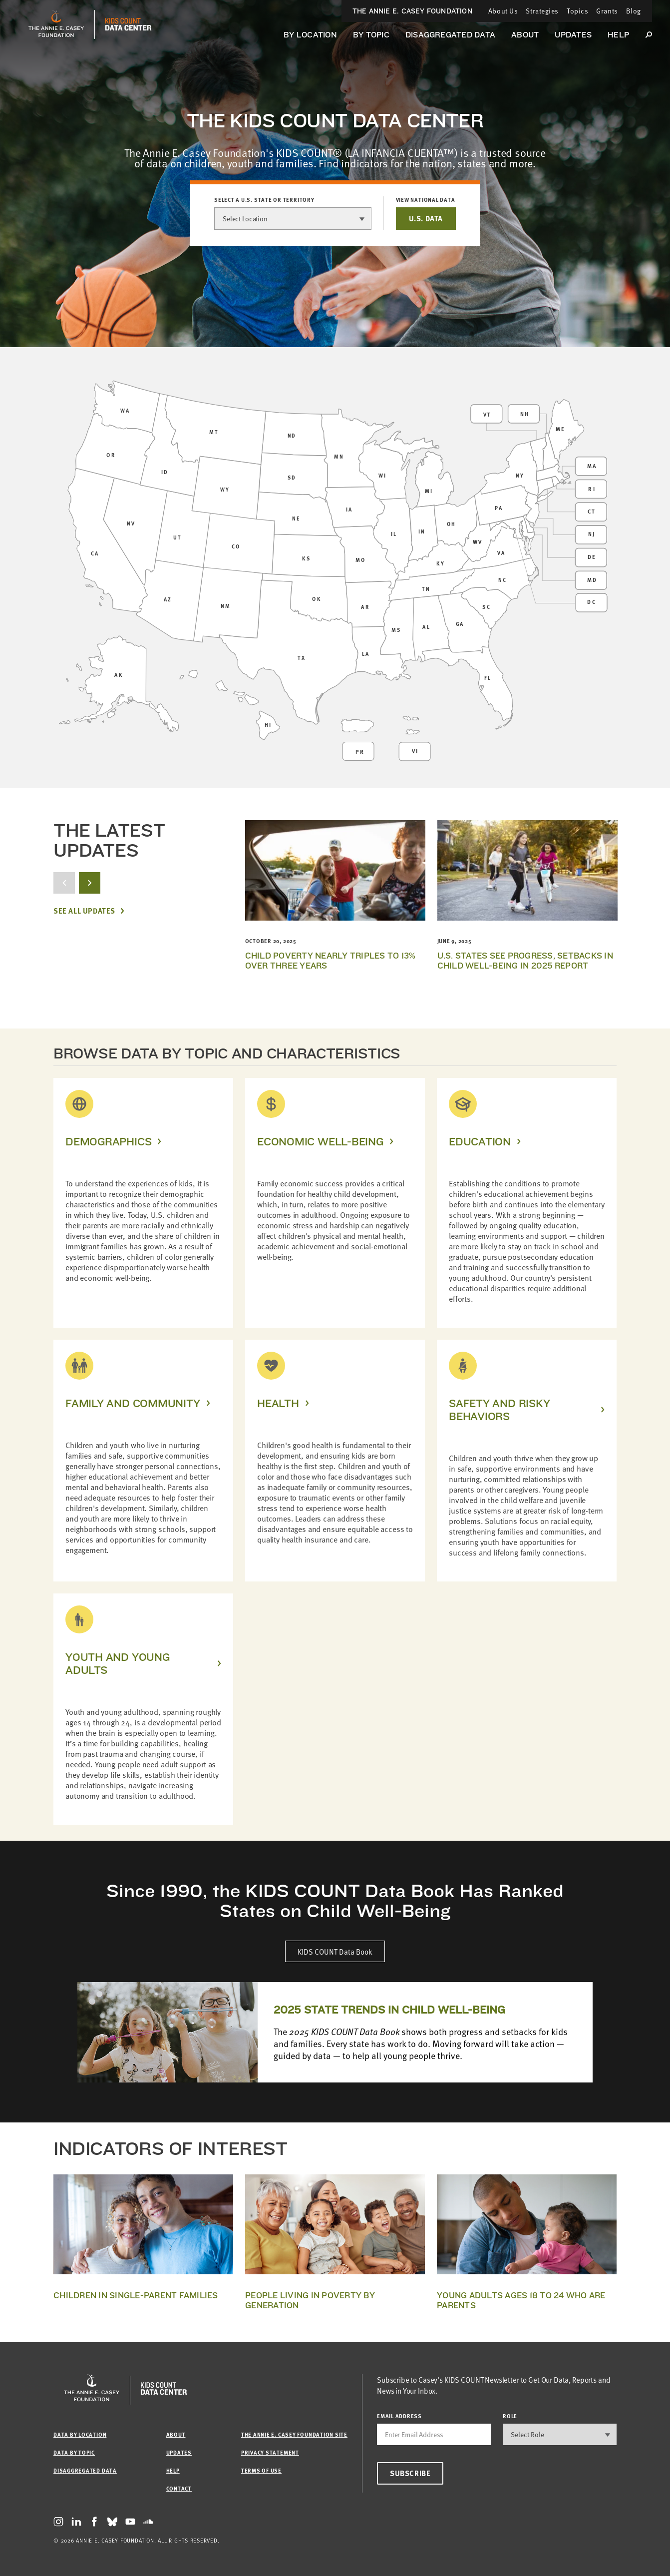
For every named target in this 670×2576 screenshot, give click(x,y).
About (525, 34)
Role (510, 2416)
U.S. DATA (426, 218)
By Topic (371, 34)
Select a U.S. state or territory (264, 199)
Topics (577, 10)
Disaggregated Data (450, 34)
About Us (503, 10)
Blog (633, 10)
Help (618, 34)
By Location (310, 34)
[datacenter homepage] (128, 24)
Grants (607, 10)
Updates (573, 34)
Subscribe (410, 2473)
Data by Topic (74, 2452)
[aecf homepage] (56, 24)
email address (399, 2416)
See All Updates (84, 911)
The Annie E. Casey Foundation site (294, 2434)
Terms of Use (261, 2470)
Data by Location (79, 2434)
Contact (179, 2488)
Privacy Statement (270, 2452)
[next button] (89, 883)
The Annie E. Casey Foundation (412, 11)
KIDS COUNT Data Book (335, 1951)
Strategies (542, 10)
